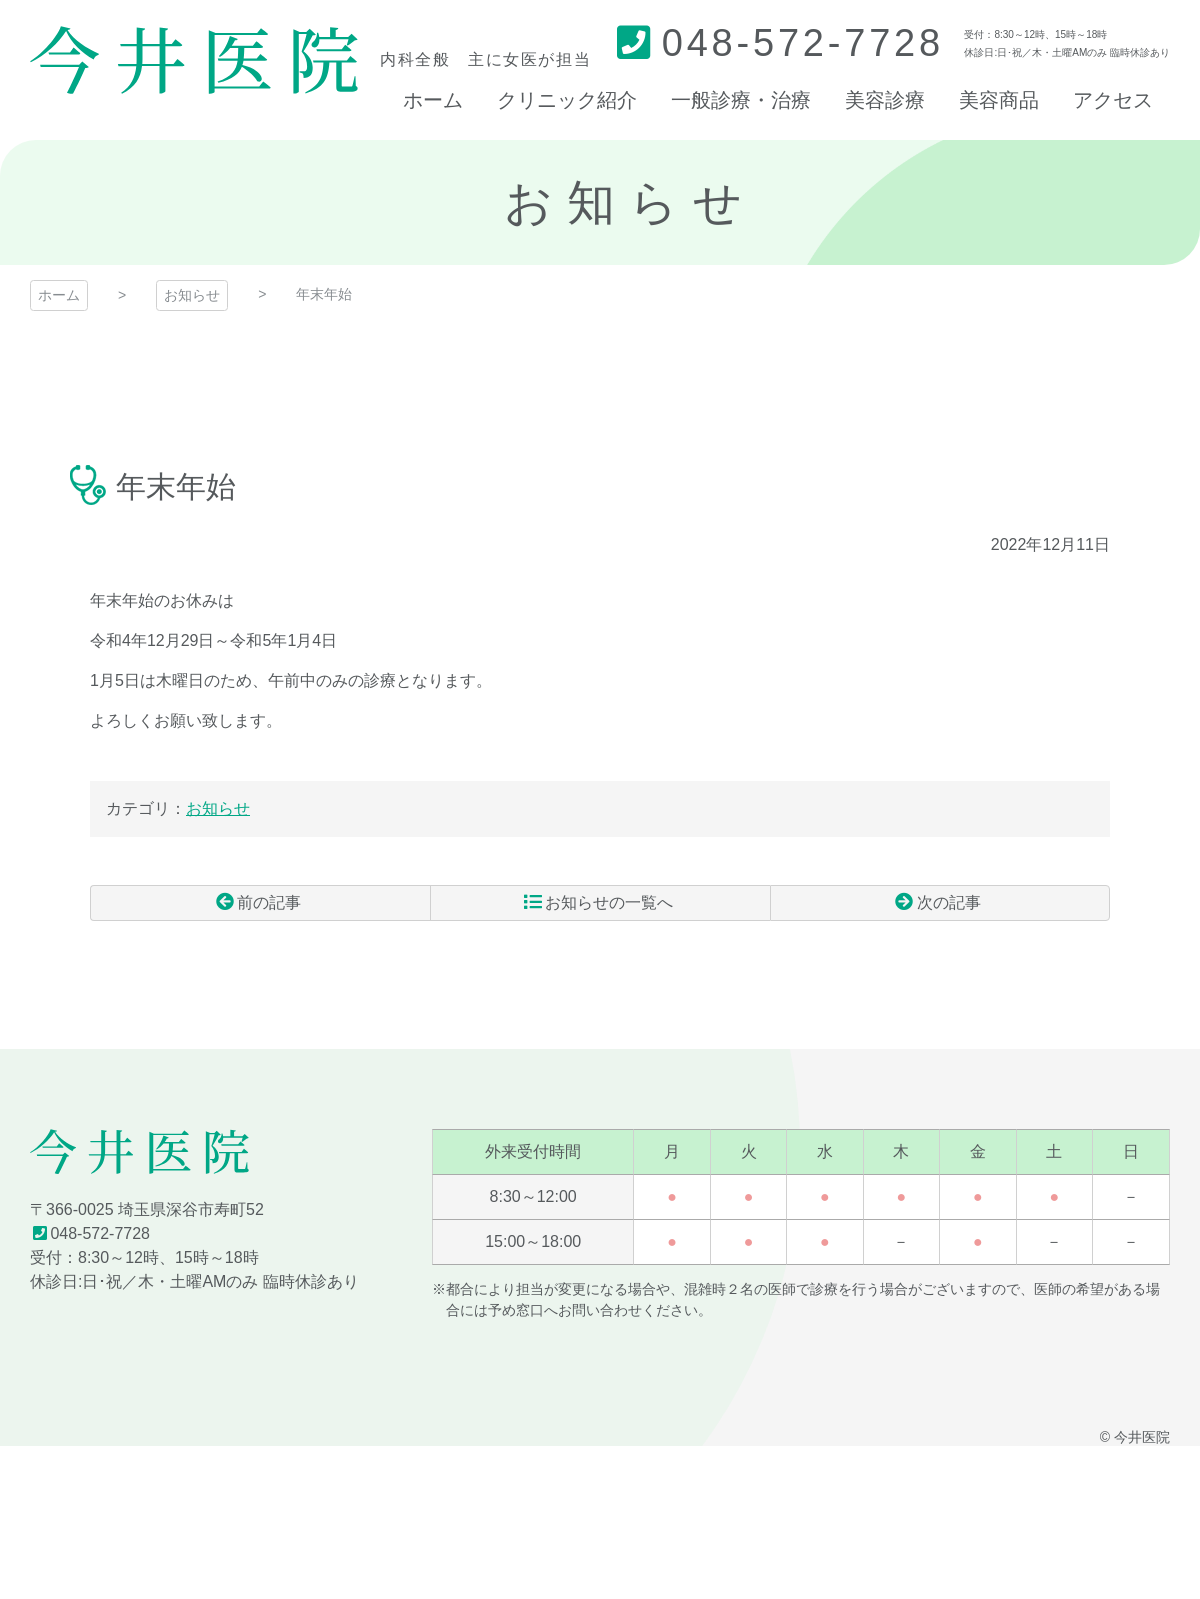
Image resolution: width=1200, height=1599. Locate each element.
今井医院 (194, 60)
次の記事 (949, 902)
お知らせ (192, 295)
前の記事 (269, 902)
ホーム (59, 295)
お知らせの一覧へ (609, 902)
